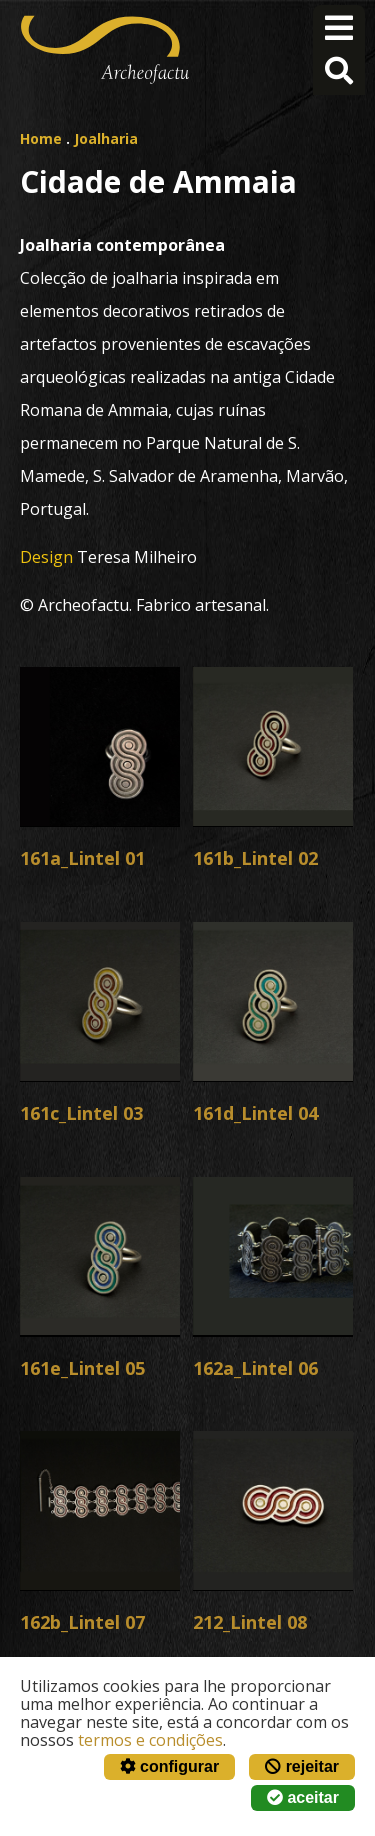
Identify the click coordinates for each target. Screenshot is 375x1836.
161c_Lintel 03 (81, 1113)
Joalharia (106, 138)
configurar (170, 1766)
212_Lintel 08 (250, 1622)
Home (41, 138)
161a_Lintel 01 (82, 858)
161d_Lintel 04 (255, 1113)
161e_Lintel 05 (82, 1368)
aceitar (303, 1797)
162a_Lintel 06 (255, 1368)
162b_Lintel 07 (82, 1622)
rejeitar (302, 1766)
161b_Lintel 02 (255, 858)
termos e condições (150, 1740)
